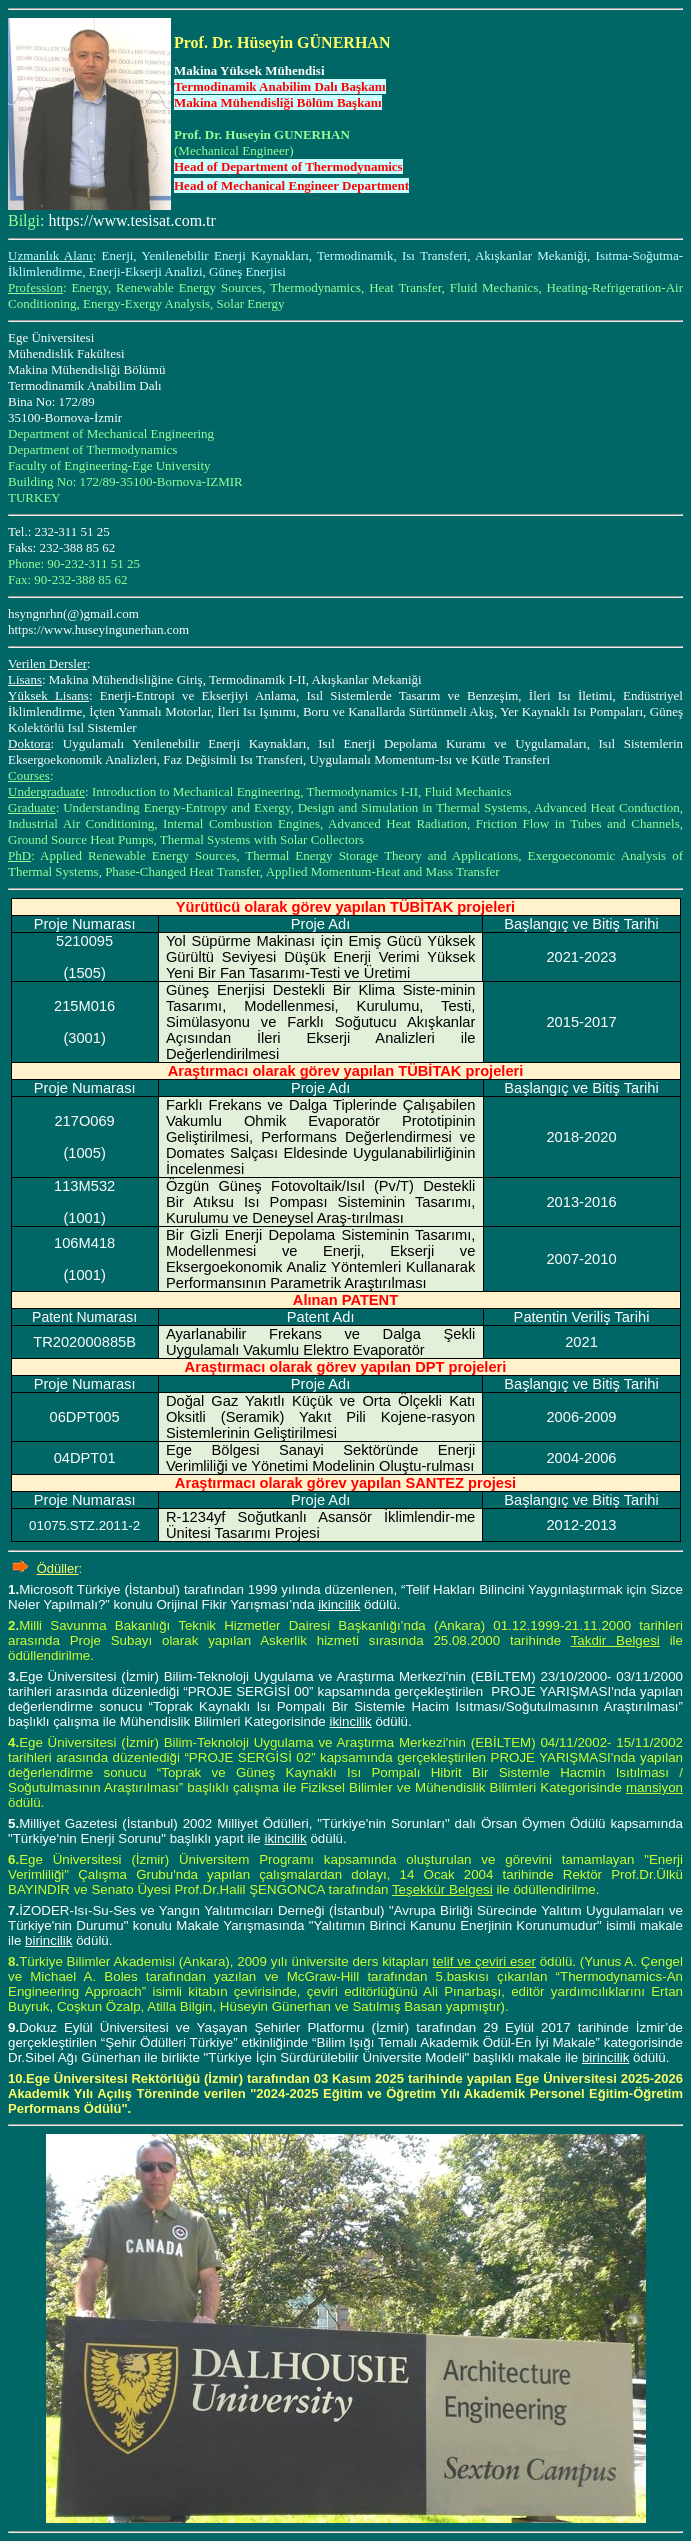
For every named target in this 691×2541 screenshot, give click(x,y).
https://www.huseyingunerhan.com (98, 629)
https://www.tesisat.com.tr (131, 220)
